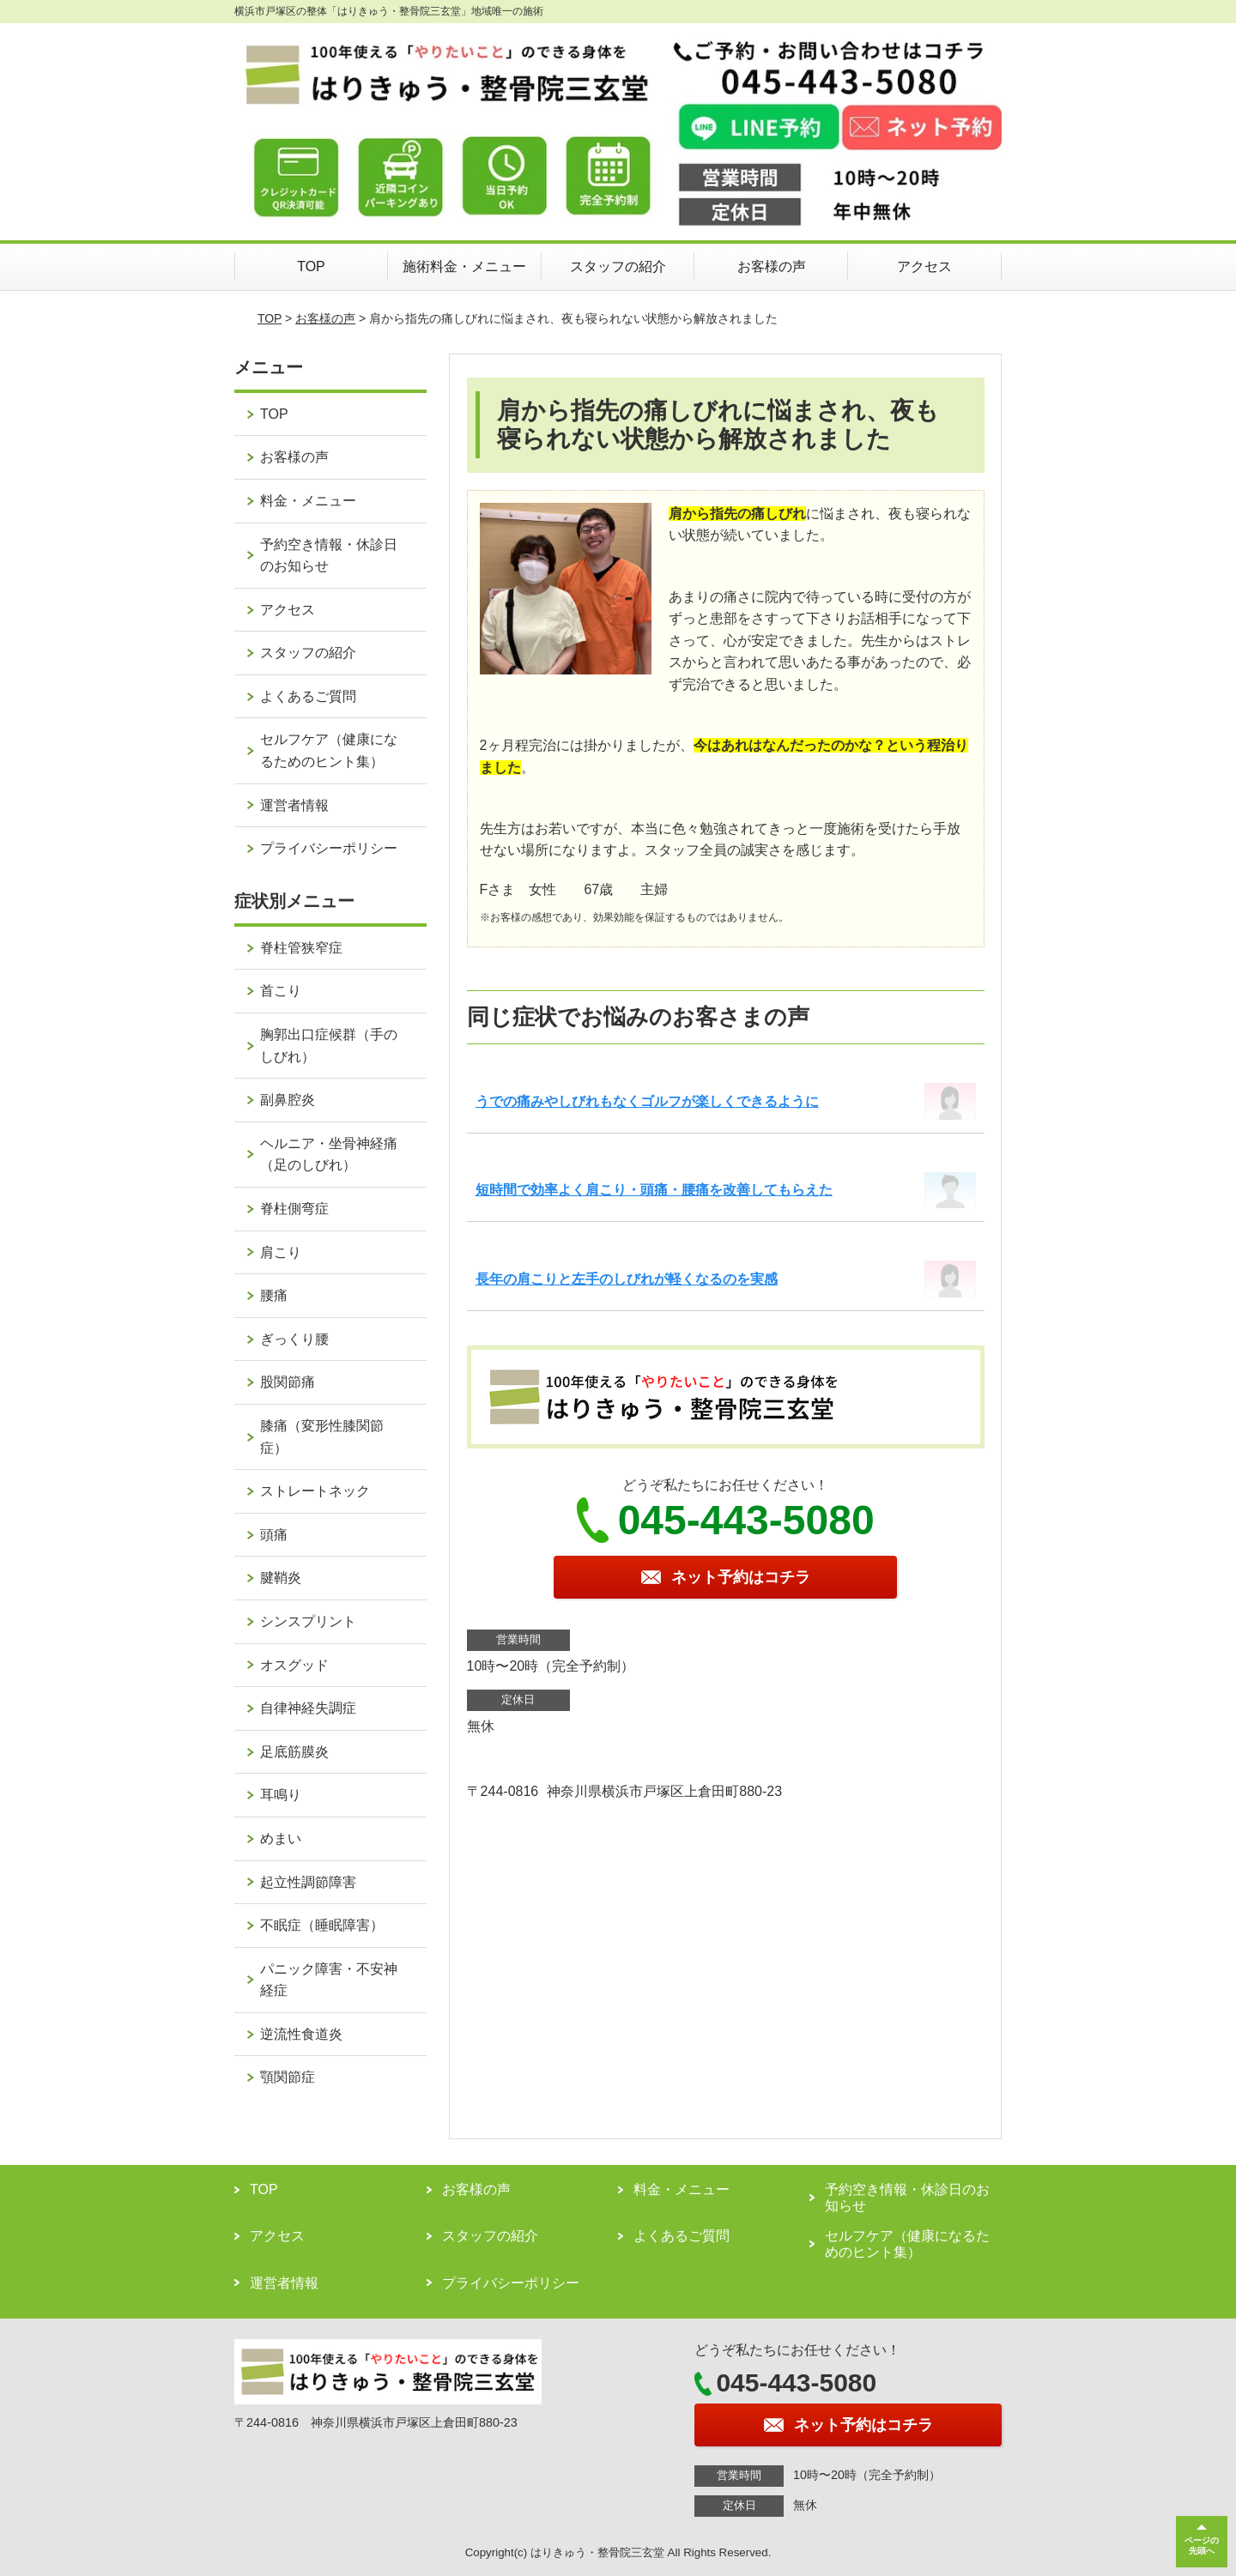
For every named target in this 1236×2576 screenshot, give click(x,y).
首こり (280, 990)
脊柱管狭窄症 (301, 947)
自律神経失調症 (308, 1708)
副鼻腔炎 (287, 1099)
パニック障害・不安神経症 (328, 1980)
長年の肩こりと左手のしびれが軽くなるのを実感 (627, 1279)
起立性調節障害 (308, 1882)
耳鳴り (280, 1794)
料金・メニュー (308, 500)
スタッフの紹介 (618, 266)
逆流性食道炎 (301, 2034)
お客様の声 (771, 266)
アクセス (924, 266)
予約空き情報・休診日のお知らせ (328, 555)
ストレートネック (315, 1491)
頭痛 (274, 1534)
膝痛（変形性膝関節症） (322, 1436)
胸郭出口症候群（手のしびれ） (328, 1045)
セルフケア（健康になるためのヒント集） (328, 750)
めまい (280, 1838)
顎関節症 (287, 2077)
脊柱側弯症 (294, 1208)
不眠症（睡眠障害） (322, 1925)
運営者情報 (294, 805)
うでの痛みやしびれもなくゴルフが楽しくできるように (647, 1101)
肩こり (280, 1252)
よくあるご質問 (308, 696)
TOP (311, 266)
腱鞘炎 (280, 1577)
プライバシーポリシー (328, 848)
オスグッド (294, 1665)
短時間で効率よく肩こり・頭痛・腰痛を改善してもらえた (654, 1189)
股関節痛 (287, 1382)
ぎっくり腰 (294, 1339)
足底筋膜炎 (294, 1752)
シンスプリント (308, 1621)
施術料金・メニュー (464, 266)
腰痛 (274, 1295)
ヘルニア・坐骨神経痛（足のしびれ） (328, 1154)
